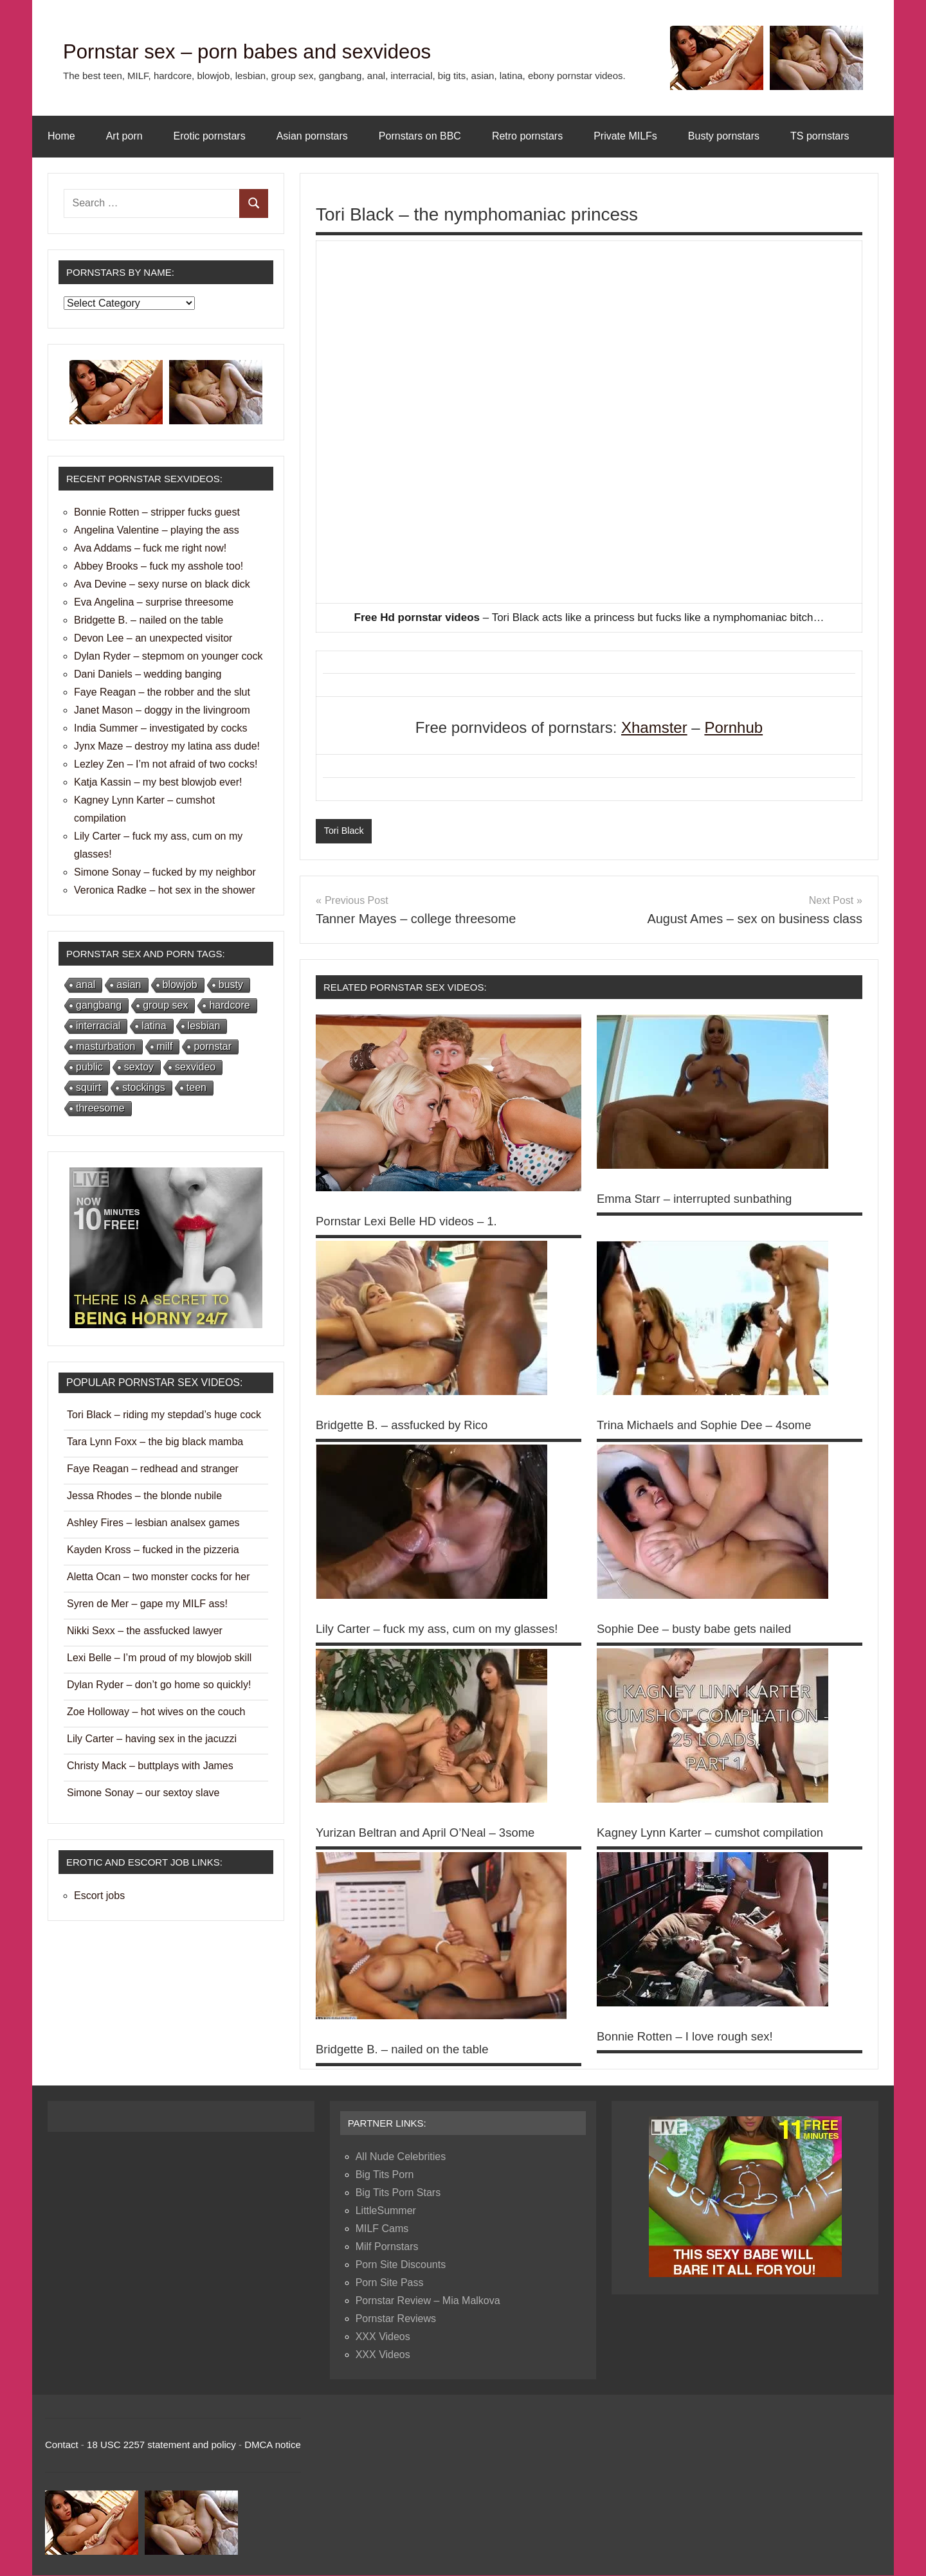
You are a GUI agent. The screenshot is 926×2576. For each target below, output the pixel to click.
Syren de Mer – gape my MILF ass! (147, 1603)
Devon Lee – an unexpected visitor (153, 638)
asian (128, 984)
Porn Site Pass (390, 2283)
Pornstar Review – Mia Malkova (428, 2301)
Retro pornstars (527, 136)
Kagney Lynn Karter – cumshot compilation (719, 1833)
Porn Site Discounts (401, 2265)
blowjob (180, 984)
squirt (88, 1087)
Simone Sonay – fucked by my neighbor (165, 872)
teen (196, 1087)
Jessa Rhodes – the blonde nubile (144, 1495)
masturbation (106, 1046)
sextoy (139, 1066)
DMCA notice (272, 2445)
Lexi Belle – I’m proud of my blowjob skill (159, 1657)
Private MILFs (625, 136)
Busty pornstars (723, 136)
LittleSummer (386, 2211)
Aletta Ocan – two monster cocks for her (158, 1576)
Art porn (124, 136)
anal (85, 984)
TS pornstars (819, 136)
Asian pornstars (312, 136)
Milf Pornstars (387, 2247)
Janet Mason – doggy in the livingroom (162, 710)
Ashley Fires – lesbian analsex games (153, 1522)
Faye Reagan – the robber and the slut (162, 692)
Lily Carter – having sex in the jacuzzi (152, 1738)
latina (153, 1025)
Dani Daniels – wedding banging (148, 674)
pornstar (213, 1046)
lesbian (204, 1025)
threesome (100, 1108)
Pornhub (733, 727)
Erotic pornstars (210, 136)
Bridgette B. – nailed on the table (409, 2050)
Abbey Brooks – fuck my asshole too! (158, 566)
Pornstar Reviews (396, 2319)
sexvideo (195, 1066)
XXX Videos (383, 2337)
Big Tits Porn (385, 2175)
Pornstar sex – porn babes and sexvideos (299, 49)
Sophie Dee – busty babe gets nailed (702, 1630)
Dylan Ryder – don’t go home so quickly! (159, 1684)
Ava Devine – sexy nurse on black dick (162, 584)
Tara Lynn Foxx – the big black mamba (155, 1441)
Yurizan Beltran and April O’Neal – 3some (434, 1833)
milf (165, 1046)
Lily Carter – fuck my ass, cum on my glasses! (446, 1630)
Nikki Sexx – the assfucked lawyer (144, 1630)
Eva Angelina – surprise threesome (153, 602)
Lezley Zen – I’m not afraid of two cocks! (165, 764)
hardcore (229, 1005)
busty (231, 984)
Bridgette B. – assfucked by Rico (409, 1426)
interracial (98, 1025)
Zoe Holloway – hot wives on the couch (156, 1711)
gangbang (99, 1005)
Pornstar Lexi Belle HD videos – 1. (414, 1222)
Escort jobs (99, 1895)
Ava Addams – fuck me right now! (150, 548)
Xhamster (654, 727)
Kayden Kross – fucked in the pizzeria (153, 1549)
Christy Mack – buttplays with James (150, 1765)
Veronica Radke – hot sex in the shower (164, 890)
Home (61, 136)
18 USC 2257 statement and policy (161, 2445)
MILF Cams (382, 2229)
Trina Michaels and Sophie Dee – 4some (713, 1426)
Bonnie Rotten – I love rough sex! (692, 2037)
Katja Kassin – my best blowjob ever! (158, 782)
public (89, 1066)
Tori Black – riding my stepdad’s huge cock (164, 1414)
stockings (143, 1087)
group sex (165, 1005)
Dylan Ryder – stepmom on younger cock (168, 656)
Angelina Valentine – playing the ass (156, 530)
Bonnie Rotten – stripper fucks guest (157, 512)
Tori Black (345, 830)
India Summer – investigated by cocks (160, 728)
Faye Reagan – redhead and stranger (153, 1468)
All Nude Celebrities (401, 2157)
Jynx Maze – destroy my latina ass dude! (167, 746)
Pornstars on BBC (420, 136)
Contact (61, 2445)
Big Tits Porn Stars (398, 2193)
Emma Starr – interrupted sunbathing (702, 1199)
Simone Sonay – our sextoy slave (143, 1792)
